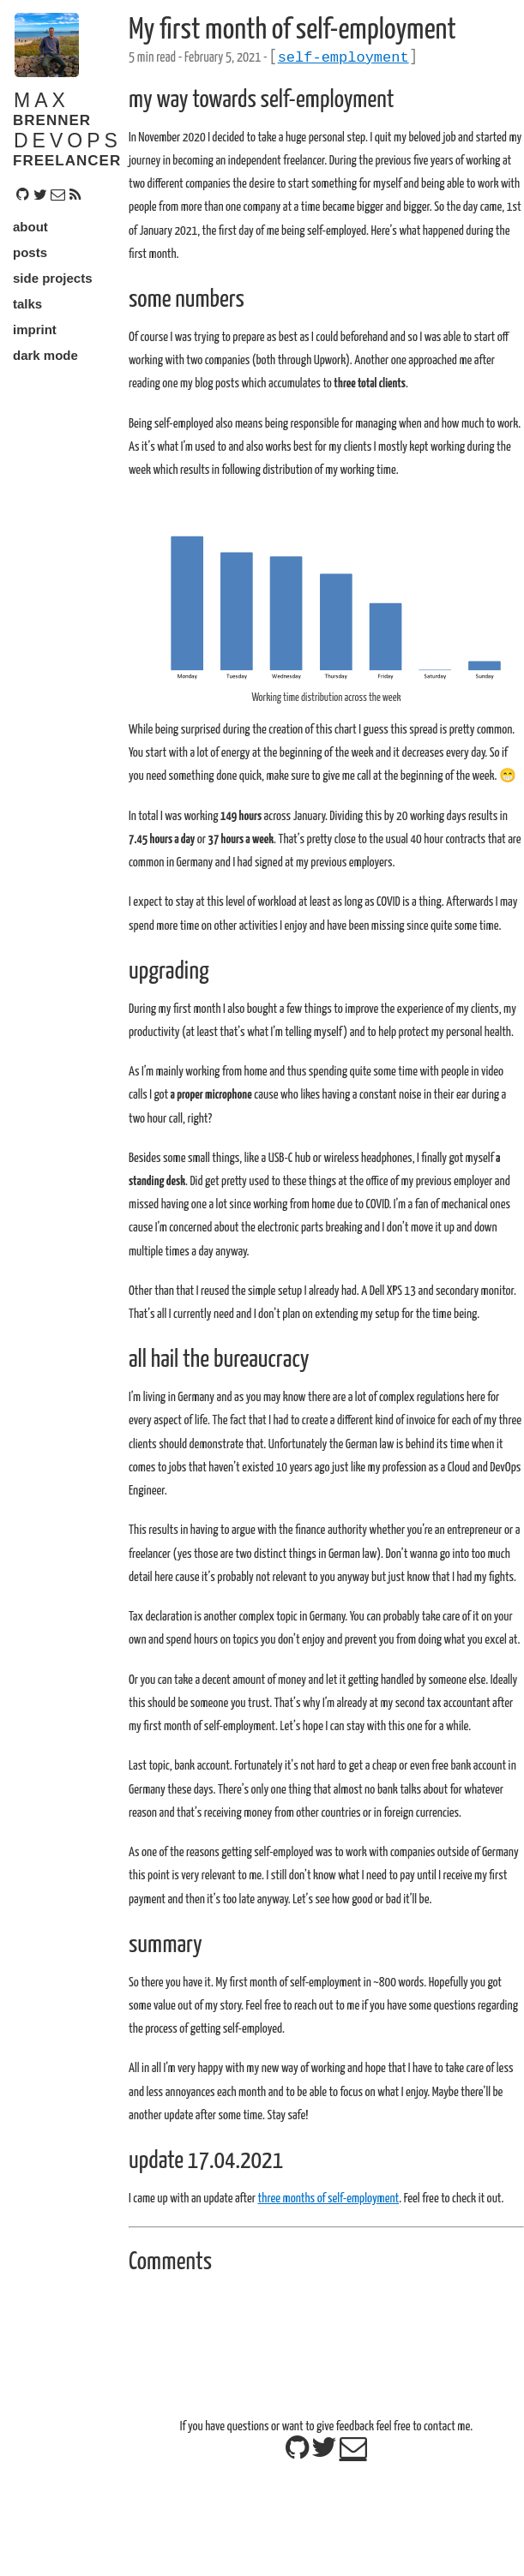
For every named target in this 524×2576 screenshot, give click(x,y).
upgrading (169, 975)
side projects (53, 278)
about (30, 226)
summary (165, 1949)
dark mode (45, 355)
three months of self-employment (328, 2202)
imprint (35, 329)
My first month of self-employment (292, 30)
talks (27, 304)
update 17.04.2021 (206, 2165)
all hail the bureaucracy (219, 1363)
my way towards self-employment (261, 104)
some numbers (186, 303)
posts (30, 252)
